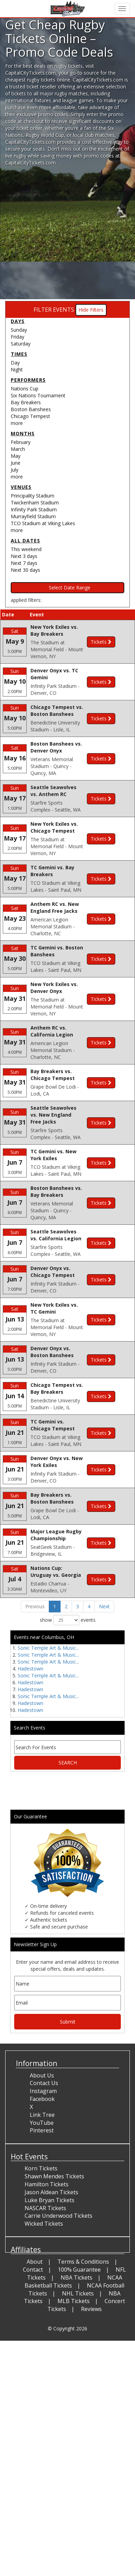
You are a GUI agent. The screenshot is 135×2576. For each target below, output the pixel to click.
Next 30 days (25, 570)
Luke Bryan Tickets (49, 2239)
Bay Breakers (26, 402)
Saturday (20, 343)
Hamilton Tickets (47, 2223)
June (15, 463)
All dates (25, 540)
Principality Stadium (32, 495)
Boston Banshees (31, 409)
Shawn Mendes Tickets (54, 2215)
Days (18, 321)
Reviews (91, 2348)
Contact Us (44, 2122)
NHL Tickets (78, 2332)
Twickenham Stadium (35, 502)
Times (19, 354)
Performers (28, 380)
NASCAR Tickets (45, 2247)
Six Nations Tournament (38, 395)
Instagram (43, 2130)
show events (68, 1659)
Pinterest (42, 2170)
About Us (42, 2114)
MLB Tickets (73, 2340)
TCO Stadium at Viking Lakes (43, 523)
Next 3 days (24, 556)
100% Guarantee (79, 2308)
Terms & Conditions (83, 2301)
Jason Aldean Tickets (51, 2231)
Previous (35, 1645)
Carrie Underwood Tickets (58, 2255)
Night (17, 369)
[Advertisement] (65, 234)
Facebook (42, 2138)
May (15, 456)
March (18, 449)
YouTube (42, 2162)
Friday (17, 336)
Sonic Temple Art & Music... (48, 1687)
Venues (21, 487)
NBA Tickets (76, 2316)
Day (15, 362)
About (35, 2301)
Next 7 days (24, 563)
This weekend (26, 549)
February (20, 442)
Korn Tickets (41, 2208)
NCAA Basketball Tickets (73, 2320)
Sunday (19, 329)
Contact (33, 2308)
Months (23, 433)
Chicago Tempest (30, 416)
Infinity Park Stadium (34, 509)
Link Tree (42, 2154)
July (14, 469)
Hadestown (30, 1708)
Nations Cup (24, 388)
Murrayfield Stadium (33, 516)
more (17, 423)
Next (104, 1645)
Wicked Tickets (44, 2263)
